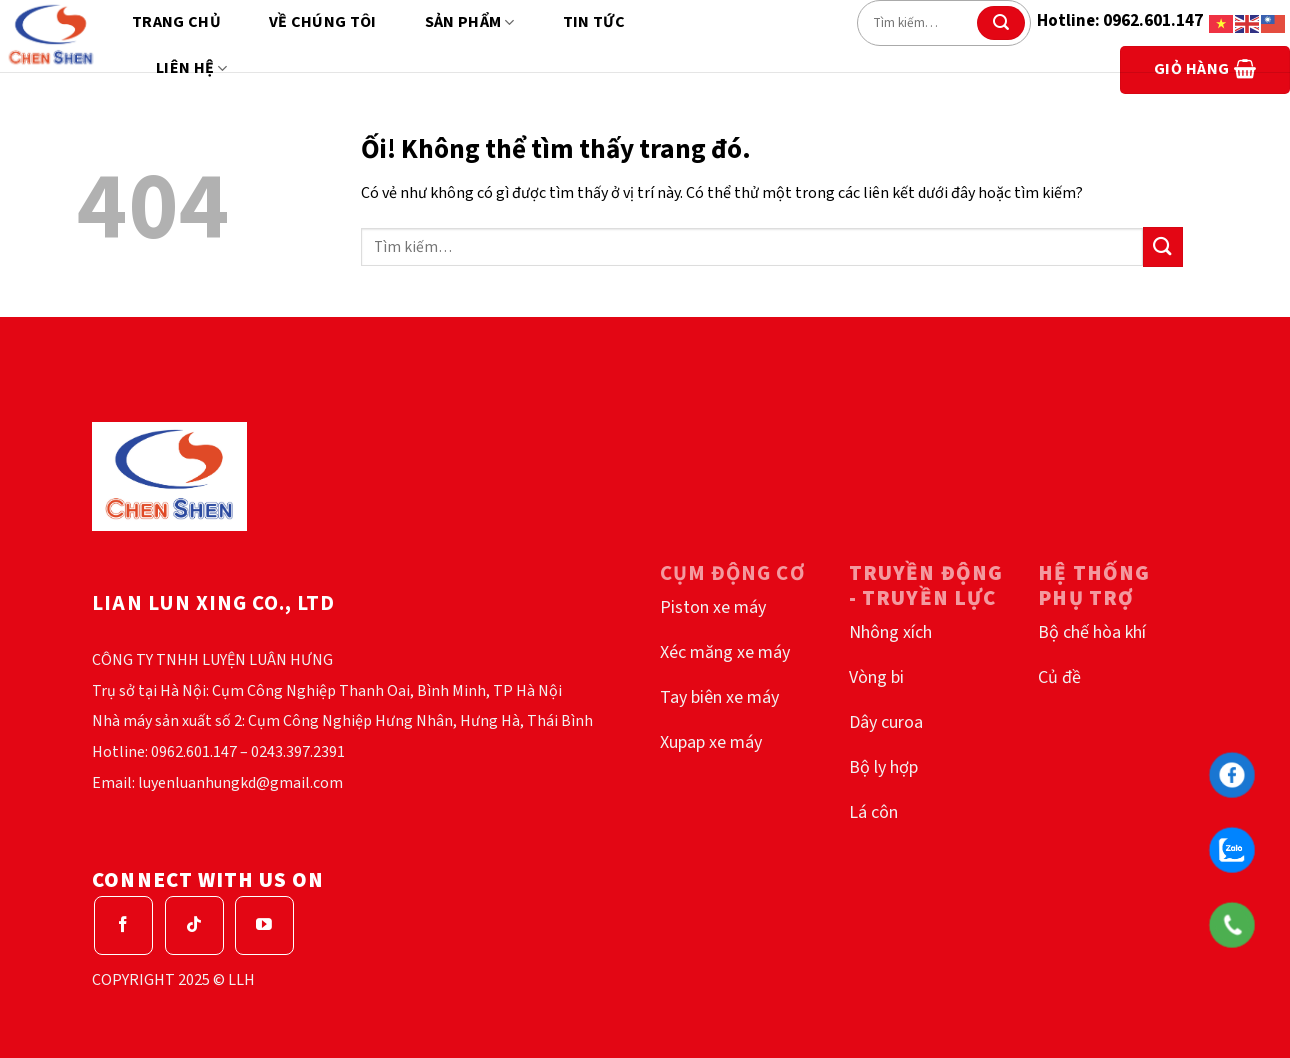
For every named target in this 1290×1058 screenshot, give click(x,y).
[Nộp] (1001, 23)
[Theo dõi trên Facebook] (123, 925)
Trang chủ (176, 22)
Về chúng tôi (323, 22)
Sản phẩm (470, 22)
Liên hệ (192, 68)
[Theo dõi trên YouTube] (264, 925)
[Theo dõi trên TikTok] (194, 925)
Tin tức (594, 22)
